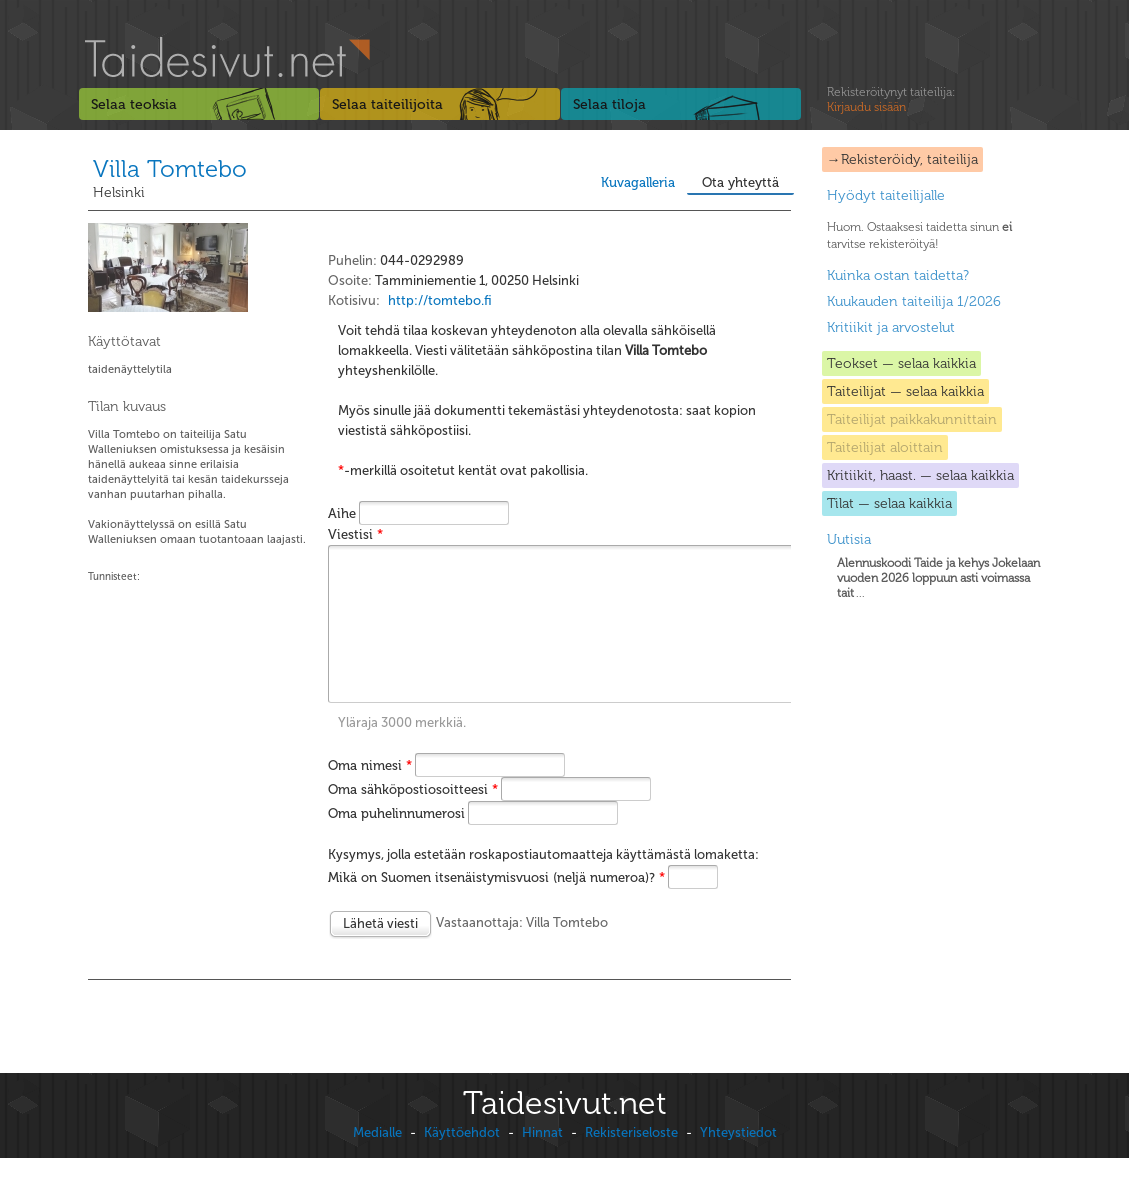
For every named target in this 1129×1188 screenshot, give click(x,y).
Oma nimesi (370, 795)
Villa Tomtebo (170, 168)
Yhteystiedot (738, 1162)
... (938, 578)
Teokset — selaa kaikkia (901, 363)
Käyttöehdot (462, 1162)
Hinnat (542, 1162)
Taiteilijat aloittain (885, 447)
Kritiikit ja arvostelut (891, 327)
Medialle (377, 1162)
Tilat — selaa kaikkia (889, 503)
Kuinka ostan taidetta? (898, 275)
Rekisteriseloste (631, 1162)
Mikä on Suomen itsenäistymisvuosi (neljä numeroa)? (496, 907)
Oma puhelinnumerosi (396, 843)
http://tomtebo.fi (440, 300)
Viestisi (355, 534)
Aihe (342, 513)
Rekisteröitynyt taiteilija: (891, 100)
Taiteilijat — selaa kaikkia (905, 391)
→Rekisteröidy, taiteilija (902, 159)
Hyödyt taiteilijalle (886, 195)
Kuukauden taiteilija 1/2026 (914, 301)
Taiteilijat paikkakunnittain (912, 419)
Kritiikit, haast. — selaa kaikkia (920, 475)
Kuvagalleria (638, 182)
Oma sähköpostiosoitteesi (413, 819)
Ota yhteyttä (740, 182)
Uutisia (849, 539)
